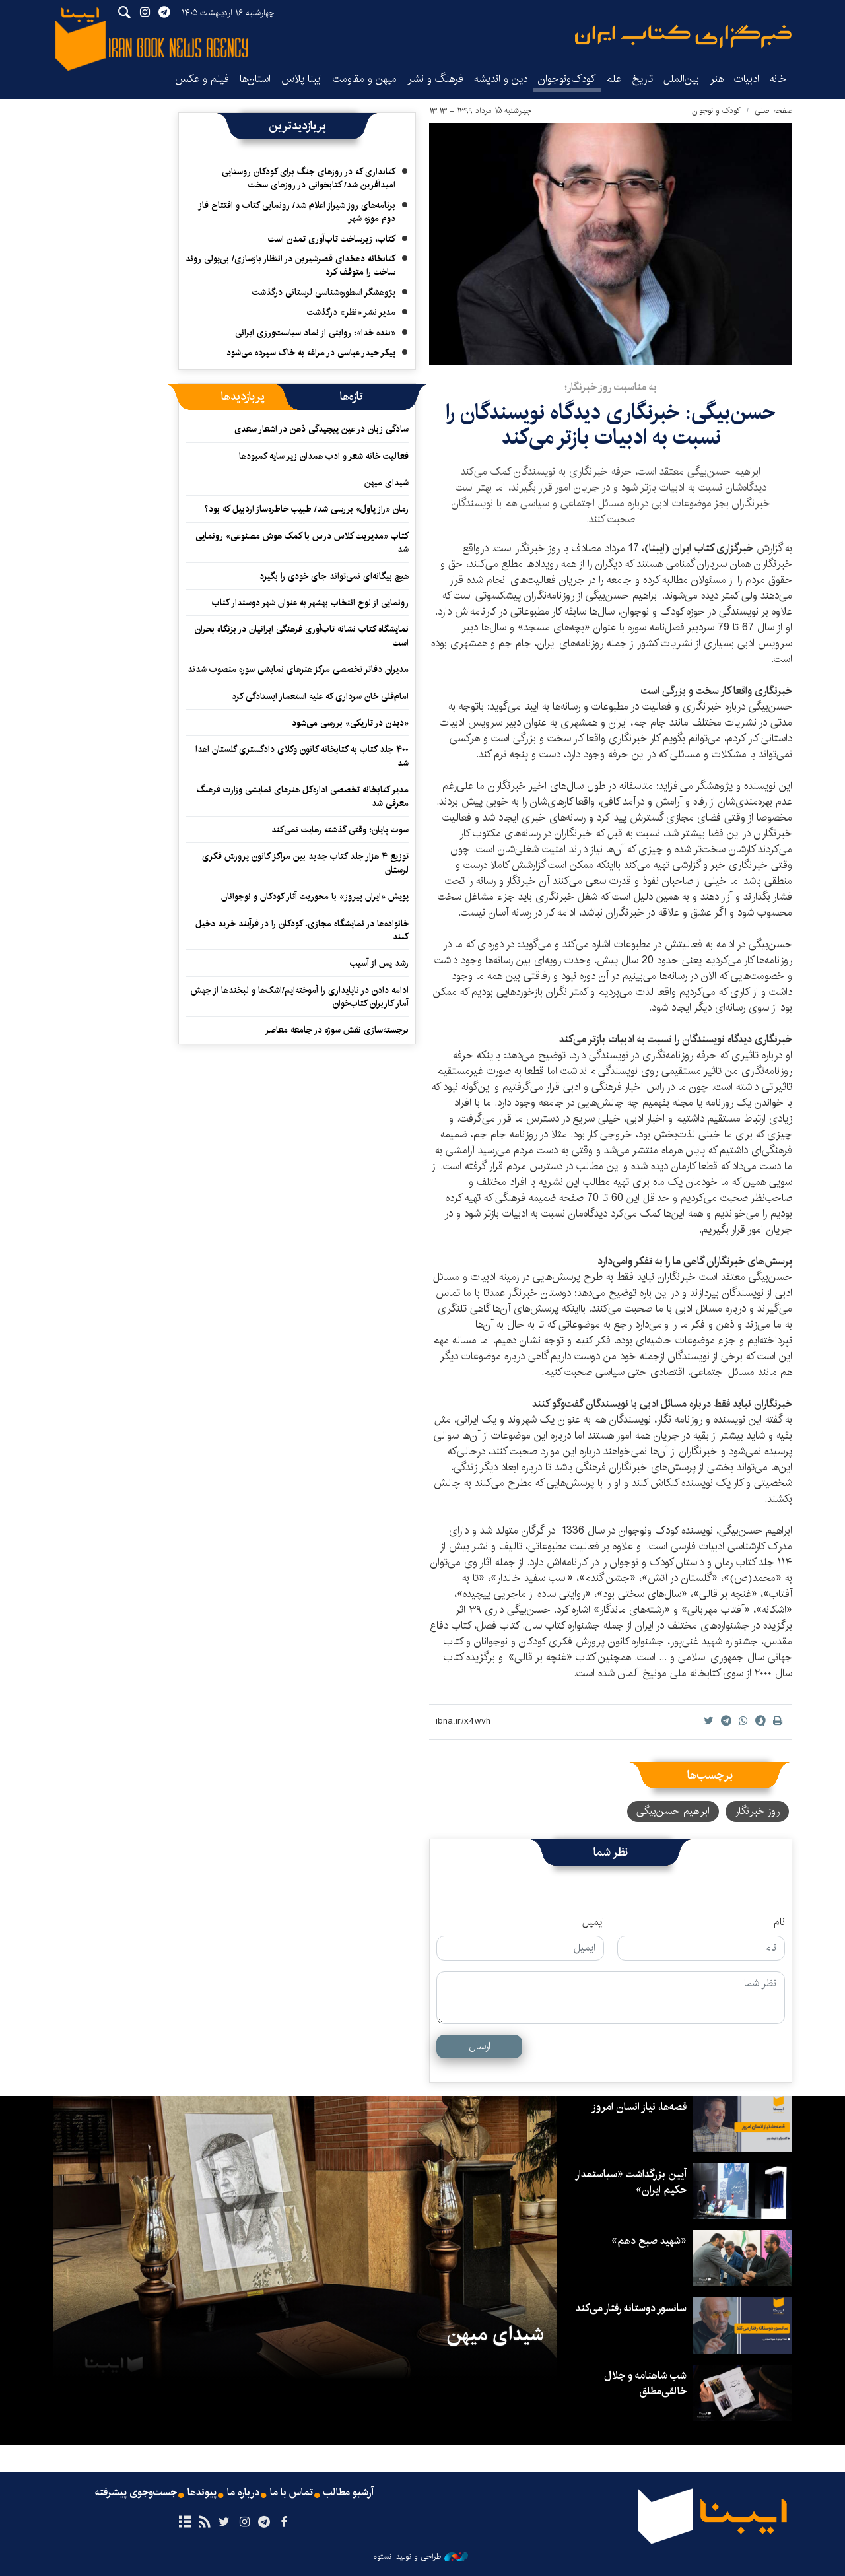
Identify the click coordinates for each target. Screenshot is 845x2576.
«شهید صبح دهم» (649, 2241)
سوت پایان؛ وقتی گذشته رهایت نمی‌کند (340, 830)
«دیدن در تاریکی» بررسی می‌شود (350, 723)
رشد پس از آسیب (379, 963)
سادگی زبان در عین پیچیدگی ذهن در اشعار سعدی (321, 429)
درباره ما (243, 2493)
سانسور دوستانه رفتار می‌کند (631, 2308)
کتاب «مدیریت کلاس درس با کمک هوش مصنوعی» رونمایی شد (302, 543)
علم (613, 79)
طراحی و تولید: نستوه (421, 2557)
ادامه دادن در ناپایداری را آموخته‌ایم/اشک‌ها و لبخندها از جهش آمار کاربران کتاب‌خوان (300, 997)
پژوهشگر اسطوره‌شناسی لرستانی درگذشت (323, 292)
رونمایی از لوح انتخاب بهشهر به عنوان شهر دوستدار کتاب (310, 602)
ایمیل (593, 1922)
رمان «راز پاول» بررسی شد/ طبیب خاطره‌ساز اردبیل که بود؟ (306, 509)
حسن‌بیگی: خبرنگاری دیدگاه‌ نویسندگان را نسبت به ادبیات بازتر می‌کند (611, 425)
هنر (717, 79)
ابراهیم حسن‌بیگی (673, 1811)
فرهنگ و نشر (435, 79)
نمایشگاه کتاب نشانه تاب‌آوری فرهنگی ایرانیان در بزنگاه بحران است (302, 636)
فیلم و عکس (202, 79)
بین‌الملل (681, 79)
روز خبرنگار (757, 1811)
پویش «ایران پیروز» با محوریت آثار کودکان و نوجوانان (315, 896)
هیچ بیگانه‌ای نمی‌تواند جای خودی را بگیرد (334, 576)
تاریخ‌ (642, 79)
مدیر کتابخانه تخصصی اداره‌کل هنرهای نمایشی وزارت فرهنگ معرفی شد (303, 796)
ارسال (479, 2046)
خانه (778, 79)
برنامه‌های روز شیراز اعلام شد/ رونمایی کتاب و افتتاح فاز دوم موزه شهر (296, 212)
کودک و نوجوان (716, 110)
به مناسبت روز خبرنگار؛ (610, 387)
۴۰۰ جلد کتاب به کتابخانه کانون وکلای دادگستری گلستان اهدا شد (302, 756)
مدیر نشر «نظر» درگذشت (351, 312)
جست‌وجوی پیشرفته (136, 2493)
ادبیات (746, 79)
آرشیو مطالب (348, 2493)
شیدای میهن (386, 482)
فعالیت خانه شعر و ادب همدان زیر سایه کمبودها (324, 456)
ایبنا (683, 36)
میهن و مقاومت (365, 79)
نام (779, 1922)
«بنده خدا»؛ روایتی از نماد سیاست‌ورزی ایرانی (315, 332)
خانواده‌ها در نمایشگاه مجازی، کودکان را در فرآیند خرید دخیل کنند (302, 930)
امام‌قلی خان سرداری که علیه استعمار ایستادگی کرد (320, 696)
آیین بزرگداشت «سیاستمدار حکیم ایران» (631, 2182)
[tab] (351, 397)
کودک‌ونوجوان (566, 79)
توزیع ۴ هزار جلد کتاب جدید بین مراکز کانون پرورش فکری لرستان (305, 863)
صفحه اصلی (773, 110)
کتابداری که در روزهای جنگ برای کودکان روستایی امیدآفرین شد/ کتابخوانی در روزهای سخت (308, 178)
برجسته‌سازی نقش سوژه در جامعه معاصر (337, 1030)
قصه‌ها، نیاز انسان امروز (639, 2107)
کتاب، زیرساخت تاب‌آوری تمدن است (331, 239)
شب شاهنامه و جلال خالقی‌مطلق (645, 2383)
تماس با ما (291, 2493)
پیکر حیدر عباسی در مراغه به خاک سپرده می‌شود (310, 352)
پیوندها (202, 2493)
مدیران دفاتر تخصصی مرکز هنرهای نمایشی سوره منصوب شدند (298, 669)
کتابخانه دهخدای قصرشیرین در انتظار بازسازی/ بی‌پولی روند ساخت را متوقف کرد (290, 265)
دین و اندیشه (500, 79)
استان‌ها (255, 79)
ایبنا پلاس (301, 79)
